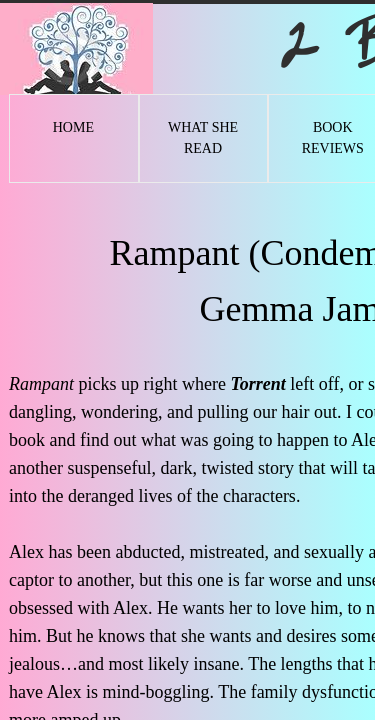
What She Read (203, 138)
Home (73, 127)
